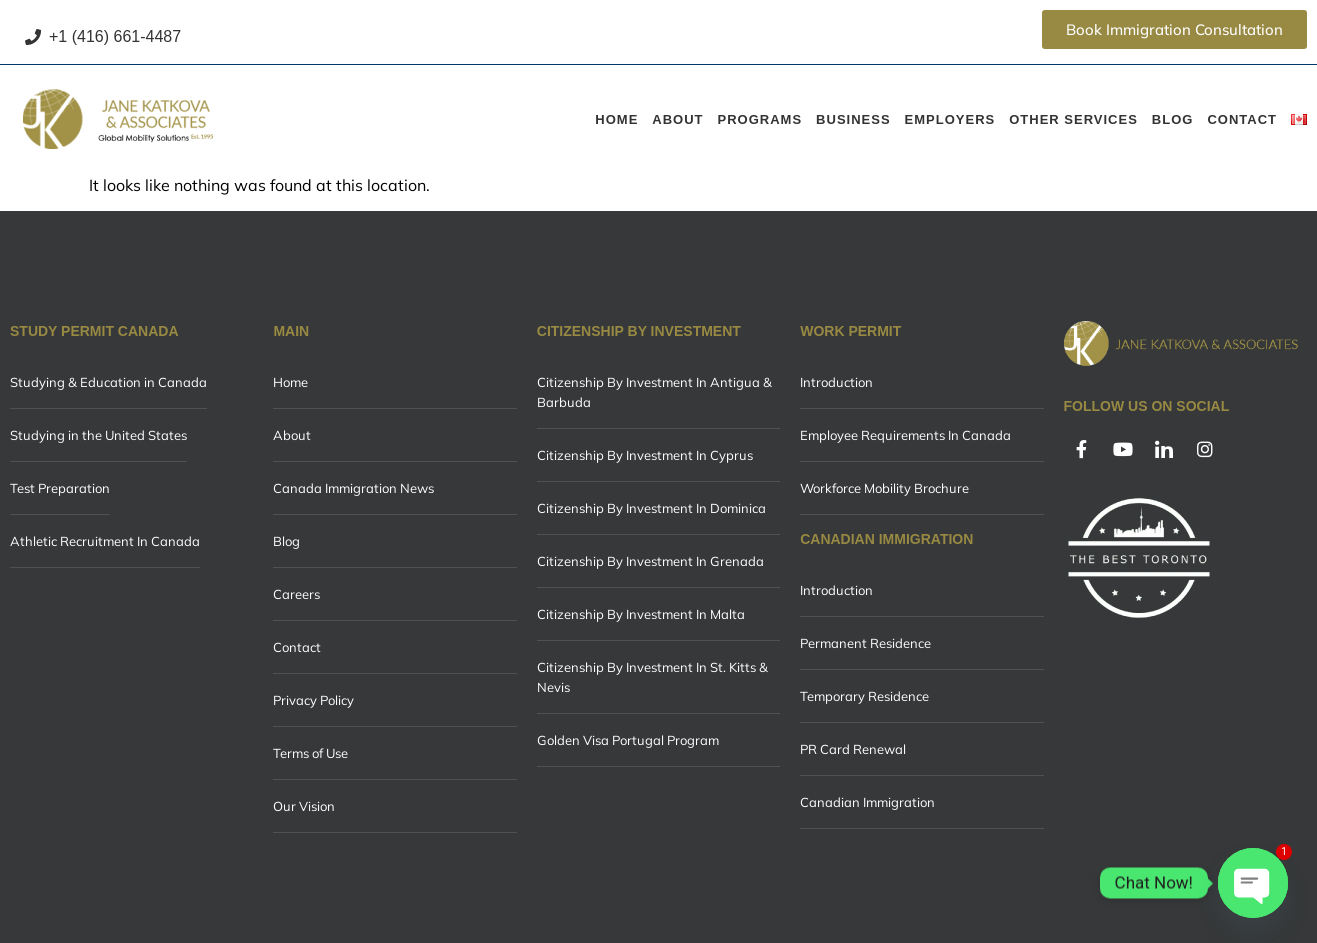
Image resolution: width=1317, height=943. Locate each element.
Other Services (1073, 119)
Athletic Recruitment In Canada (105, 541)
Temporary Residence (864, 696)
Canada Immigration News (353, 488)
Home (616, 119)
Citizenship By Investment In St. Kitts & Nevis (652, 677)
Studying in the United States (98, 435)
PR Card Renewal (853, 749)
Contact (1242, 119)
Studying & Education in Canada (108, 382)
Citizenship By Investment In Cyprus (645, 455)
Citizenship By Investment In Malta (641, 614)
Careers (296, 594)
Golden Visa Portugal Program (628, 740)
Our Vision (304, 806)
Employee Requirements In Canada (905, 435)
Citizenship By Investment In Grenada (650, 561)
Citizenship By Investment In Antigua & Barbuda (654, 392)
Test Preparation (60, 488)
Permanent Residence (865, 643)
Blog (1173, 119)
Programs (760, 119)
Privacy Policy (313, 700)
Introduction (836, 382)
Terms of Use (310, 753)
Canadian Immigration (867, 802)
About (677, 119)
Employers (950, 119)
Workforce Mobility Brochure (884, 488)
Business (853, 119)
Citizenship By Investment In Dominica (651, 508)
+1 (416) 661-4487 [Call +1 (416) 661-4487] (103, 36)
